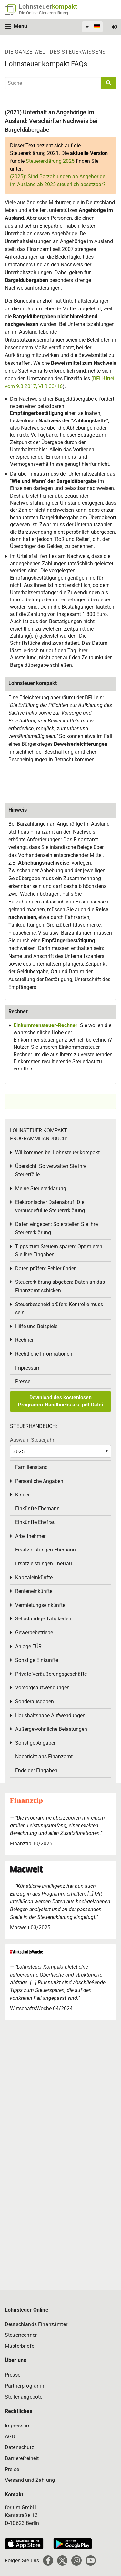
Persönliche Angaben (39, 1481)
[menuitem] (92, 26)
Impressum (28, 1368)
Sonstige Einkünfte (36, 1660)
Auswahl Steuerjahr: (32, 1440)
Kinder (22, 1495)
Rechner (24, 1340)
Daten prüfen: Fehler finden (46, 1268)
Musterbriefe (19, 2346)
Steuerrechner (21, 2335)
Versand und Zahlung (30, 2480)
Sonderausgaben (34, 1701)
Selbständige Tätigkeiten (43, 1619)
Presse (22, 1381)
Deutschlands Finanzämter (36, 2324)
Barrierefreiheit (22, 2458)
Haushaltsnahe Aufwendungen (50, 1715)
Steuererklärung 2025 (50, 161)
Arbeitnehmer (30, 1536)
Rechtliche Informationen (43, 1354)
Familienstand (31, 1467)
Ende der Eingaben (36, 1770)
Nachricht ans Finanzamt (44, 1756)
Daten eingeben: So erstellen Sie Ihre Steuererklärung (56, 1228)
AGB (10, 2437)
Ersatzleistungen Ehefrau (43, 1564)
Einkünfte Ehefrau (35, 1522)
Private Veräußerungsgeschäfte (51, 1674)
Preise (12, 2469)
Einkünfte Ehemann (37, 1509)
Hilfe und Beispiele (36, 1326)
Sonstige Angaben (36, 1743)
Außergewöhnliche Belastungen (51, 1729)
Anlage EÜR (28, 1646)
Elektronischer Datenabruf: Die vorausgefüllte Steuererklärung (50, 1206)
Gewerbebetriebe (34, 1633)
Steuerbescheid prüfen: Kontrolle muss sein (59, 1308)
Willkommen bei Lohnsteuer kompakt (57, 1152)
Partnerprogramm (25, 2386)
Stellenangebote (23, 2397)
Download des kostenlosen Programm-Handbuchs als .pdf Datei (60, 1401)
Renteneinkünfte (33, 1591)
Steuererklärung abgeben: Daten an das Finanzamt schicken (60, 1286)
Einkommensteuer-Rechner (45, 1025)
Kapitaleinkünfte (34, 1577)
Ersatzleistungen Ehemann (45, 1550)
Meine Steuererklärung (40, 1188)
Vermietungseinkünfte (40, 1605)
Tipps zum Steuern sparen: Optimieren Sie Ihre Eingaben (58, 1250)
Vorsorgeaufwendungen (42, 1688)
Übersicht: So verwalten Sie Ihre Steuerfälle (50, 1170)
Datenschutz (19, 2447)
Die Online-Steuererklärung (43, 12)
